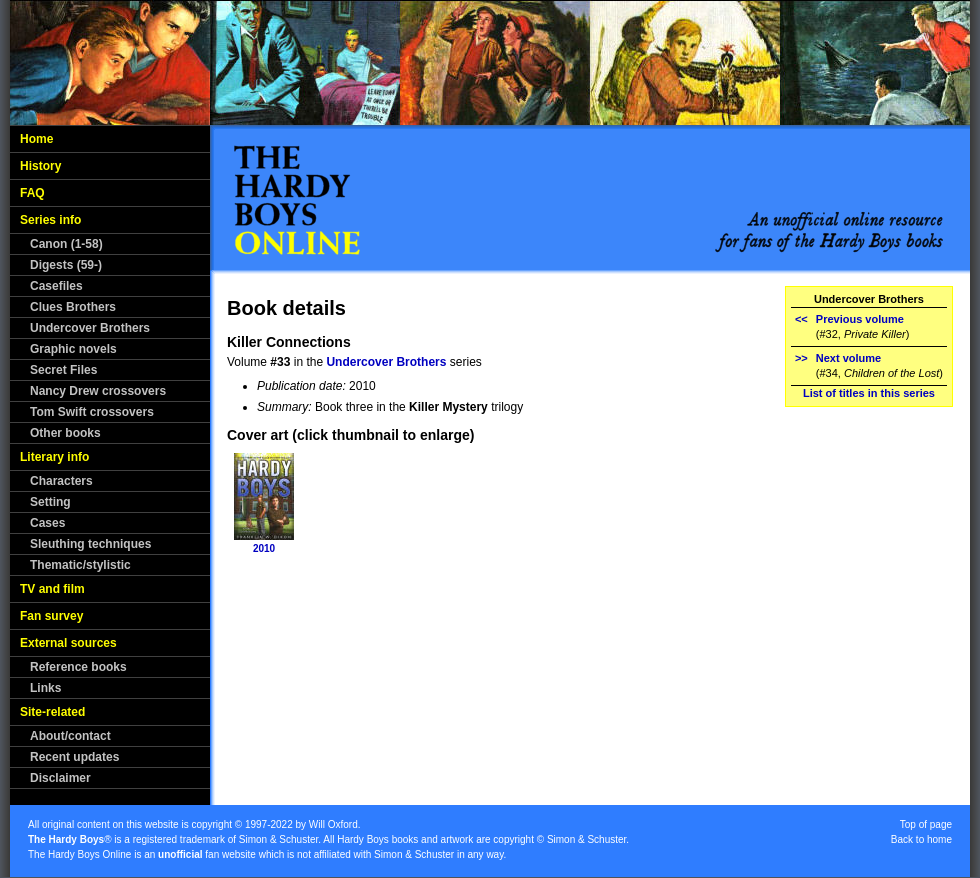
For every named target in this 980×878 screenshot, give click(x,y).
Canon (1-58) (66, 244)
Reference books (78, 667)
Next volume (848, 358)
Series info (50, 220)
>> (801, 358)
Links (45, 688)
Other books (65, 433)
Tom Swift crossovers (92, 412)
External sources (68, 643)
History (40, 166)
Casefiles (56, 286)
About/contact (70, 736)
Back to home (921, 839)
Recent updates (74, 757)
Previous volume (860, 319)
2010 (264, 548)
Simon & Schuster (278, 839)
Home (36, 139)
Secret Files (63, 370)
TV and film (52, 589)
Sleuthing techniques (90, 544)
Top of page (926, 824)
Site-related (52, 712)
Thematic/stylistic (80, 565)
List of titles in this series (869, 393)
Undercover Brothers (90, 328)
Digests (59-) (66, 265)
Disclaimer (60, 778)
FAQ (32, 193)
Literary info (54, 457)
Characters (61, 481)
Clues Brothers (73, 307)
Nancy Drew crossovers (98, 391)
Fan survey (51, 616)
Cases (47, 523)
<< (801, 319)
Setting (50, 502)
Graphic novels (73, 349)
